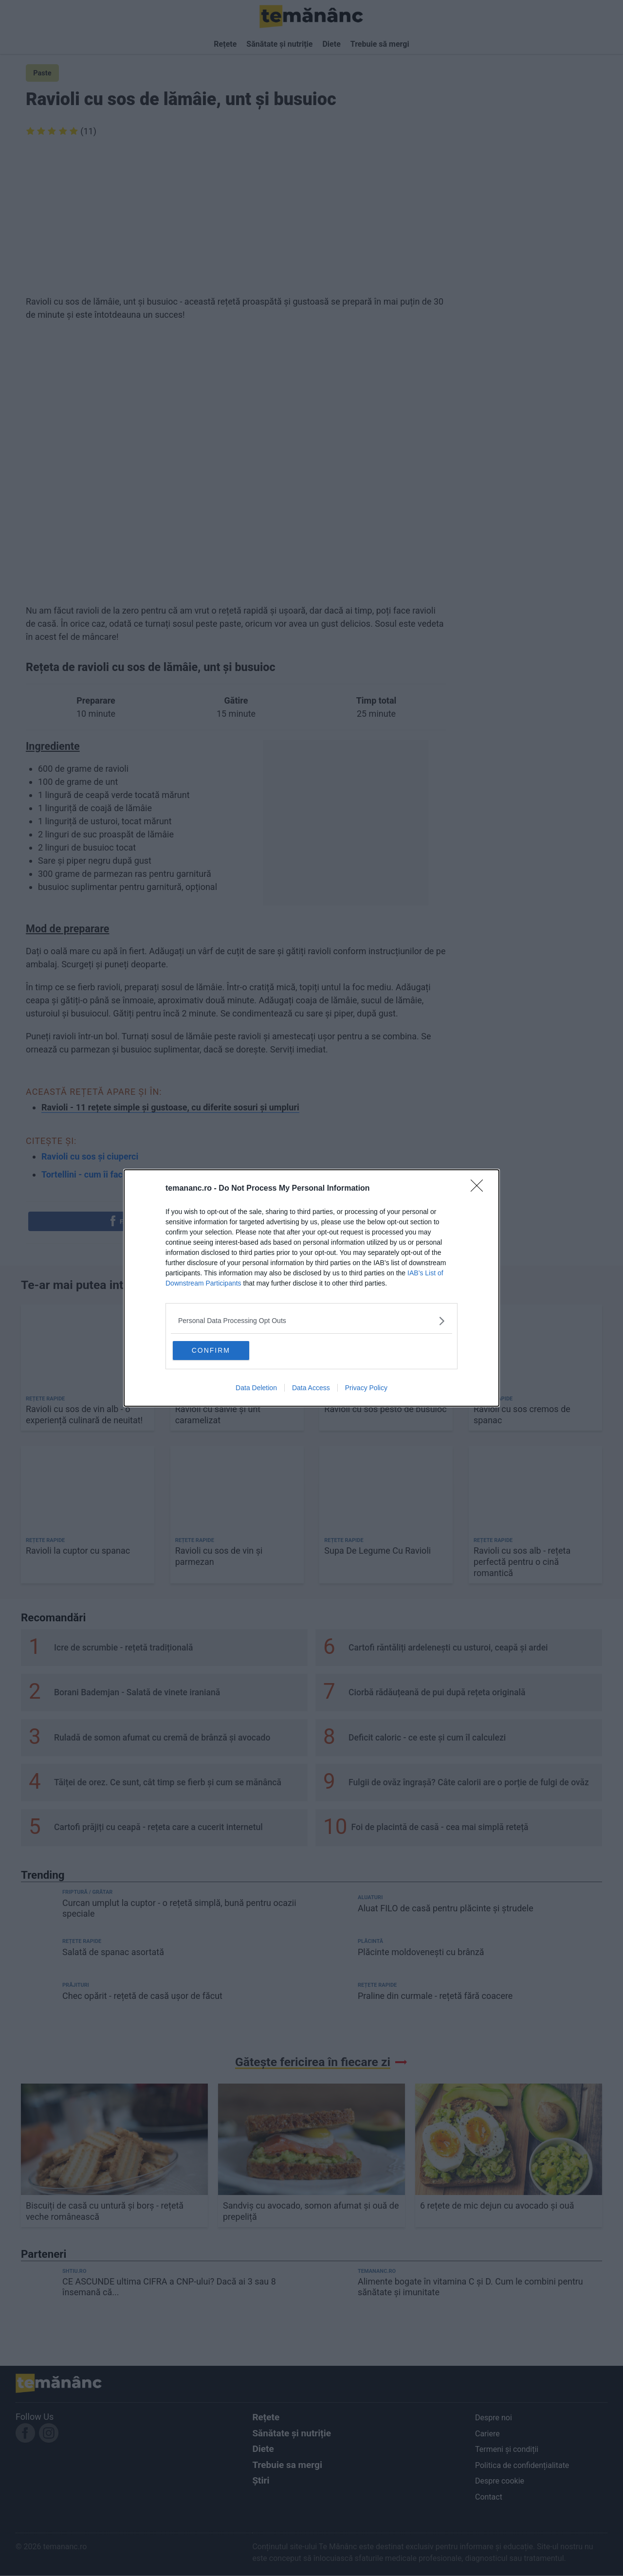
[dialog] (311, 1288)
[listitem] (311, 1320)
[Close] (480, 1188)
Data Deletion (256, 1389)
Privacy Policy (366, 1389)
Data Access (311, 1389)
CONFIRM (220, 1350)
